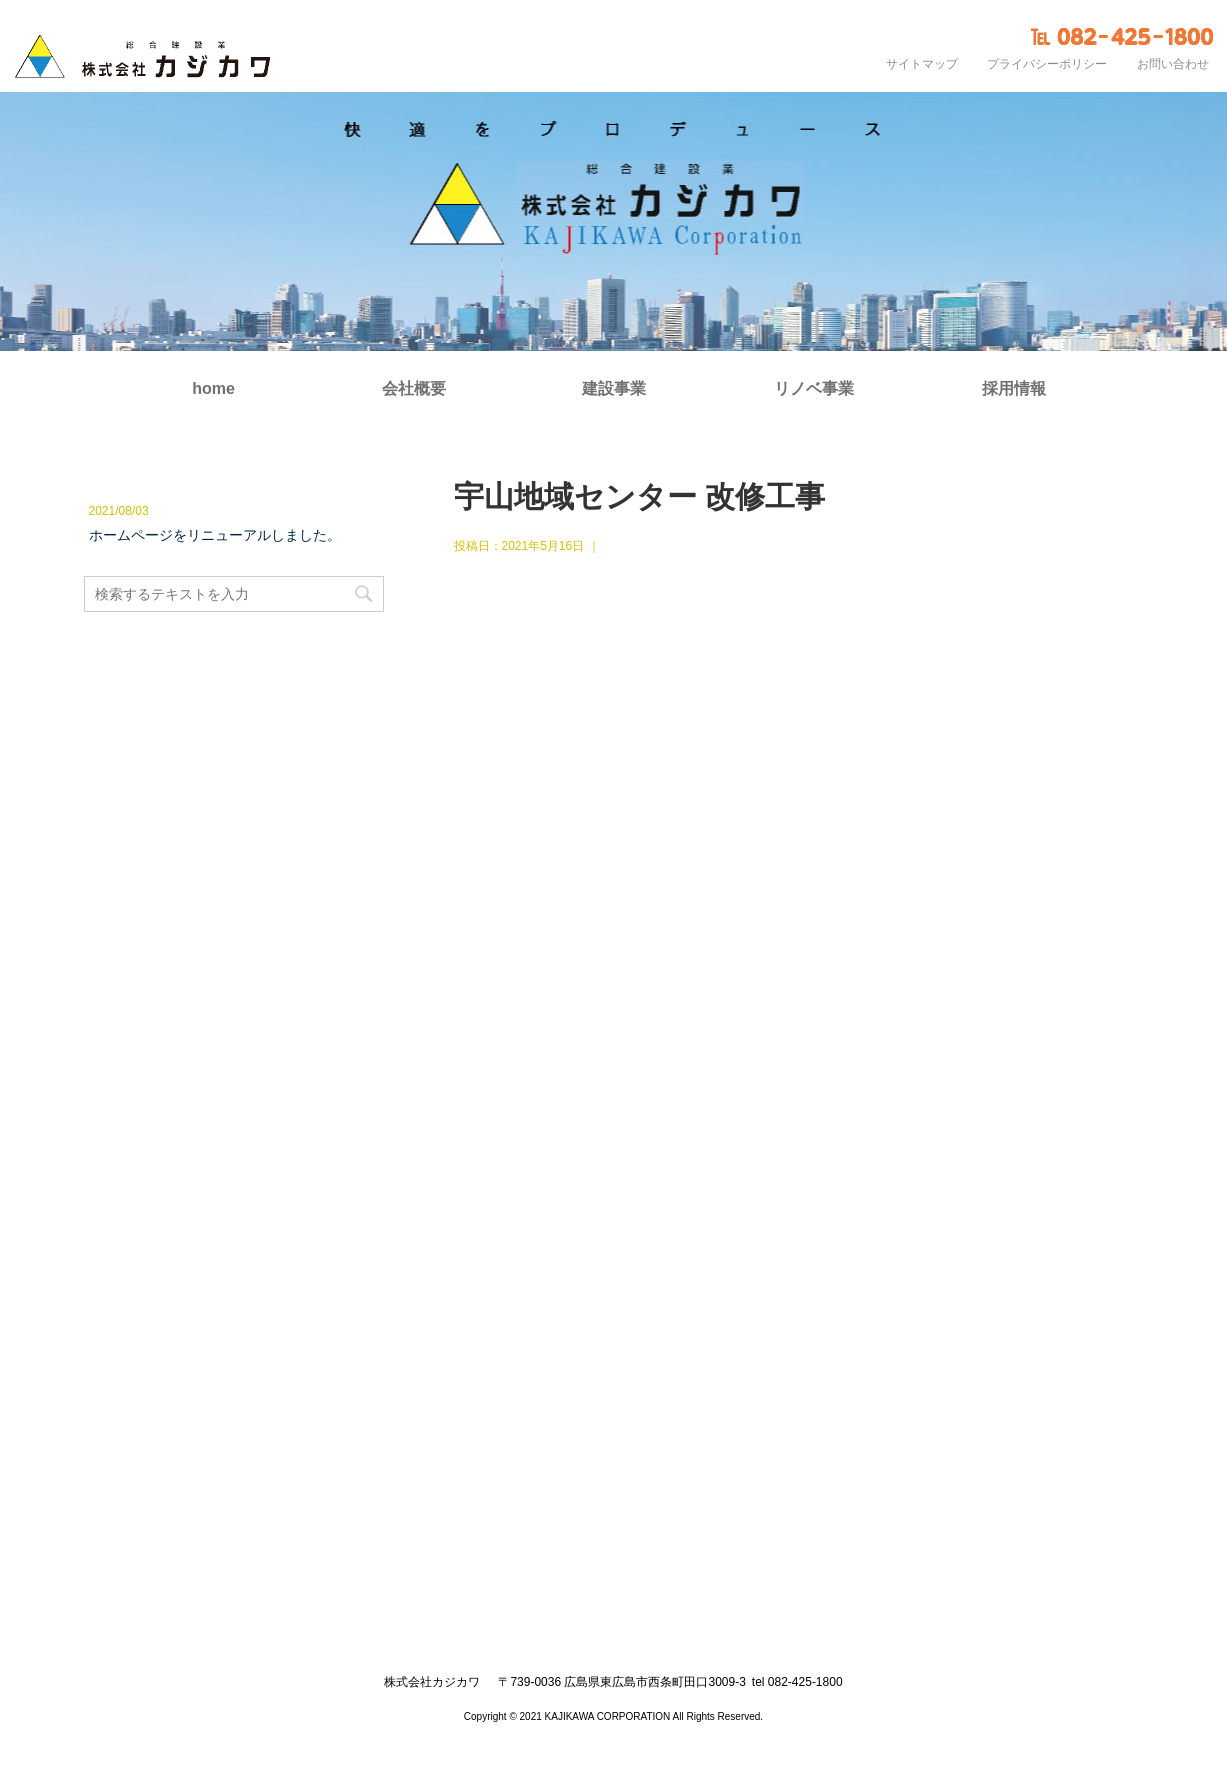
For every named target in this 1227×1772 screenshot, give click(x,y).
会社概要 (414, 389)
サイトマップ (922, 64)
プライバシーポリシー (1047, 64)
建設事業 (614, 389)
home (213, 389)
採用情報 (1014, 389)
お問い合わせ (1173, 64)
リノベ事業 (814, 389)
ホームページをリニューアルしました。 (215, 535)
